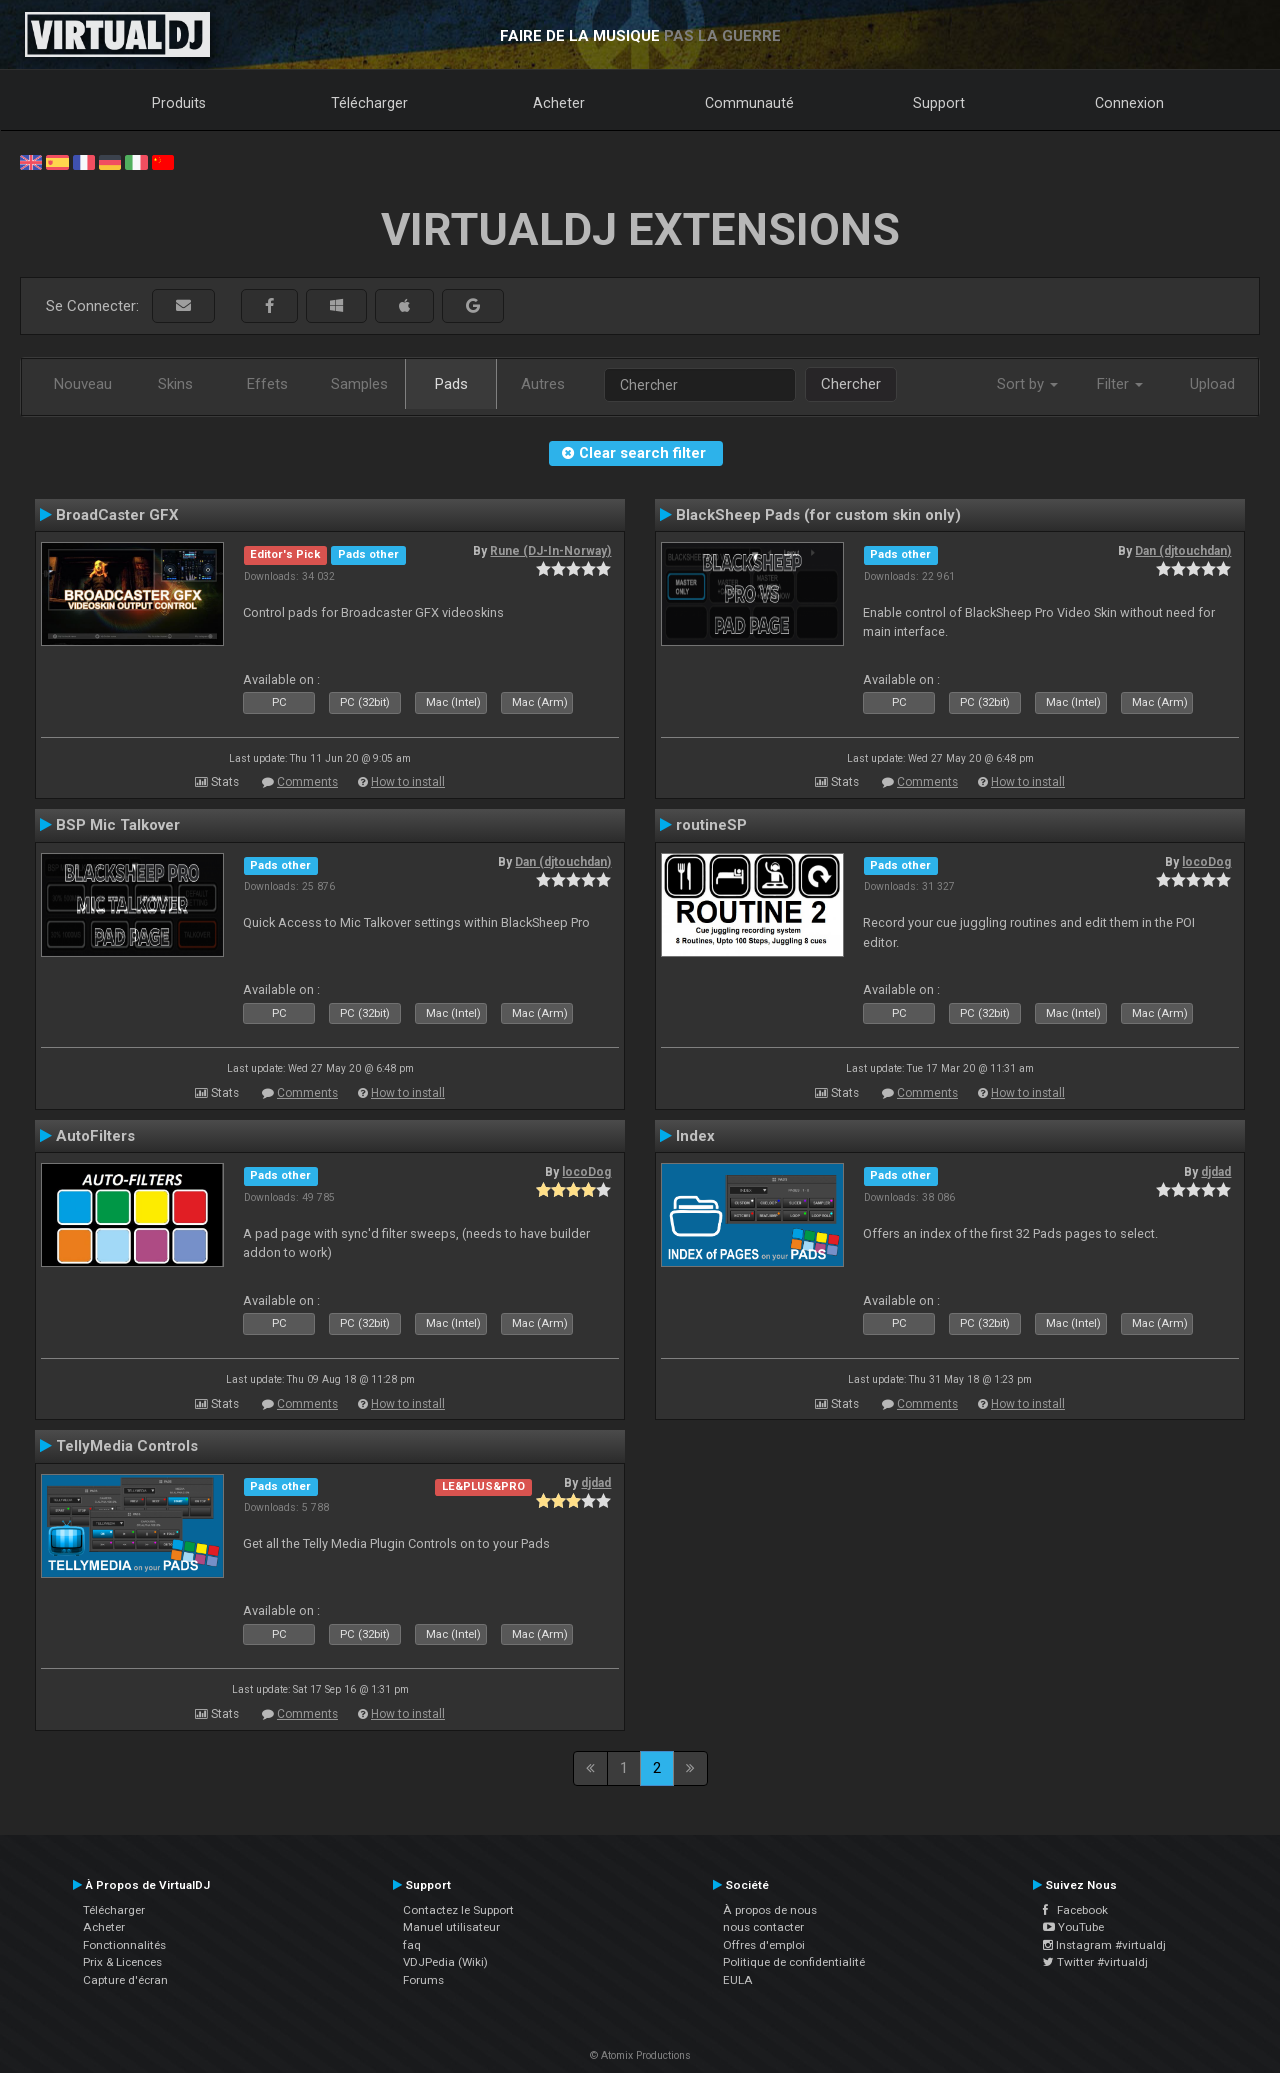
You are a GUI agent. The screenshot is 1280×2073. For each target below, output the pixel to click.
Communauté (749, 103)
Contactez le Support (458, 1910)
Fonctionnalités (124, 1945)
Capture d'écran (125, 1980)
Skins (175, 384)
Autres (543, 384)
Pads (451, 384)
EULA (738, 1980)
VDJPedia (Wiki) (445, 1962)
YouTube (1073, 1927)
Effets (267, 384)
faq (412, 1945)
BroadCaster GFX (117, 515)
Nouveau (83, 384)
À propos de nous (770, 1910)
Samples (359, 384)
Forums (423, 1980)
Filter (1120, 384)
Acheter (559, 103)
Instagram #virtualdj (1104, 1945)
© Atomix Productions (640, 2055)
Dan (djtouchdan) (1183, 551)
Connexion (1129, 103)
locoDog (1206, 862)
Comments (307, 782)
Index (695, 1136)
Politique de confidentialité (794, 1962)
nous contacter (763, 1927)
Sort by (1027, 384)
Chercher (851, 384)
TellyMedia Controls (127, 1446)
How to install (408, 782)
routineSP (711, 825)
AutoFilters (95, 1136)
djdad (1216, 1172)
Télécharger (369, 103)
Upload (1212, 384)
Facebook (1075, 1910)
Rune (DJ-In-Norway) (550, 551)
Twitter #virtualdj (1095, 1962)
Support (939, 103)
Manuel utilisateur (451, 1927)
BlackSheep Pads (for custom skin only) (818, 515)
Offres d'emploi (764, 1945)
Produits (179, 103)
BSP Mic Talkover (118, 825)
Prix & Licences (122, 1962)
